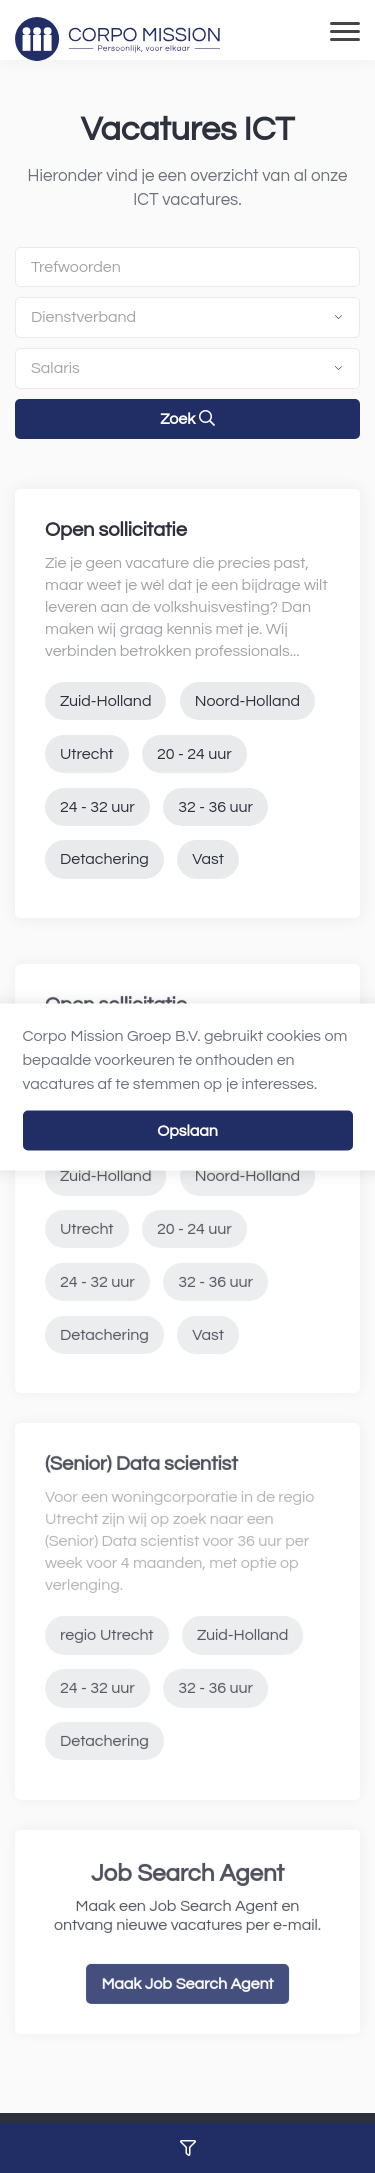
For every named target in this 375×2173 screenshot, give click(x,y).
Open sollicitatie (116, 530)
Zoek (187, 418)
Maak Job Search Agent (187, 2014)
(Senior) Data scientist (141, 1495)
